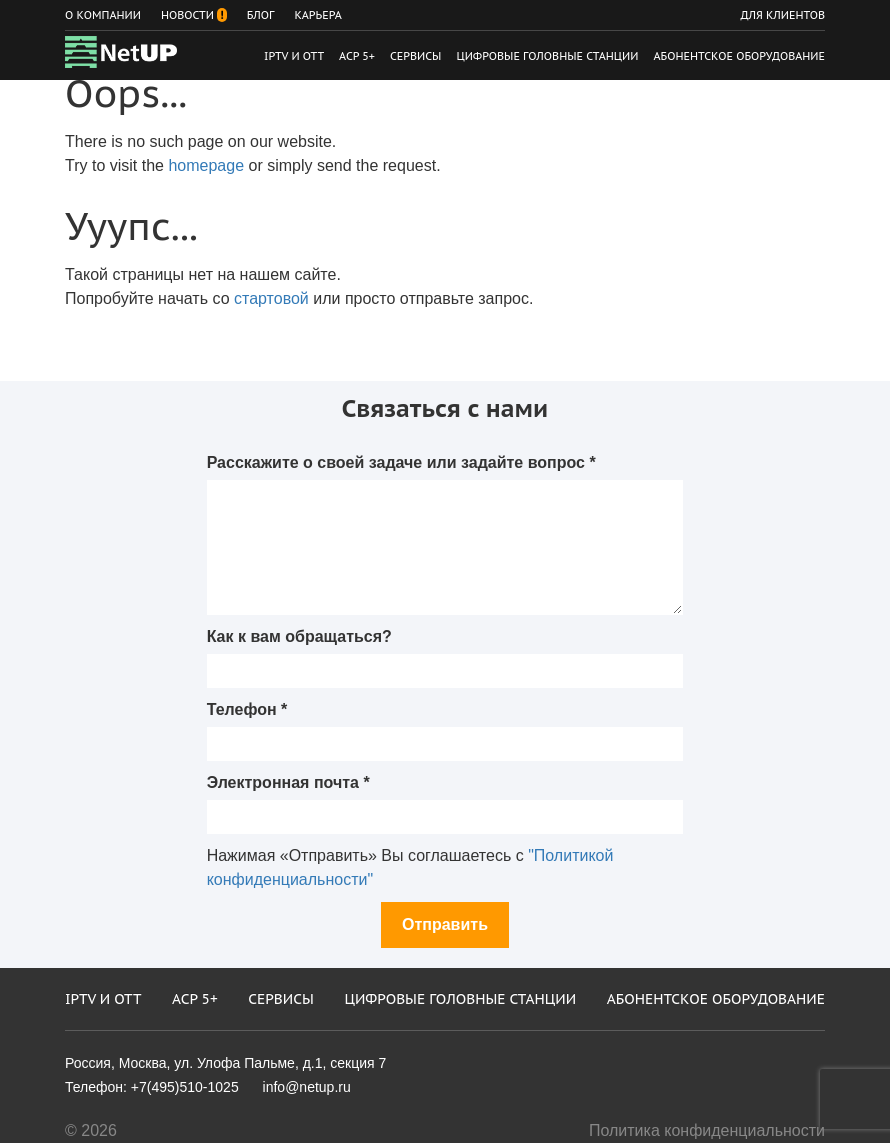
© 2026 (91, 1130)
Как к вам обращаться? (299, 636)
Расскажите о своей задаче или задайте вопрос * (401, 462)
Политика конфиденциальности (707, 1130)
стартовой (271, 298)
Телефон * (247, 709)
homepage (206, 165)
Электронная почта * (288, 782)
